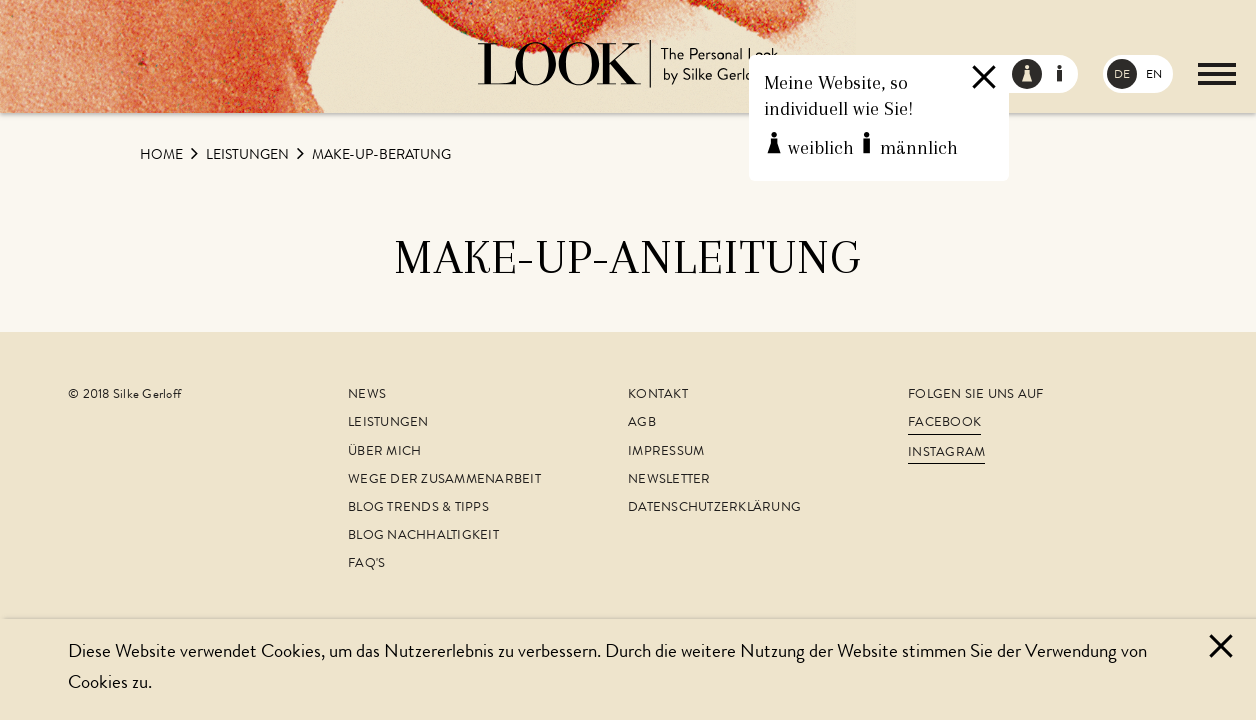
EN (1154, 76)
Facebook (944, 423)
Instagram (946, 453)
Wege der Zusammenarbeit (444, 480)
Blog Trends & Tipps (418, 508)
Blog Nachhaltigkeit (423, 536)
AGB (642, 423)
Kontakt (658, 395)
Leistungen (249, 156)
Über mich (384, 452)
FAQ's (366, 564)
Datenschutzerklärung (714, 508)
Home (163, 156)
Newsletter (669, 480)
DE (1122, 76)
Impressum (666, 452)
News (367, 395)
